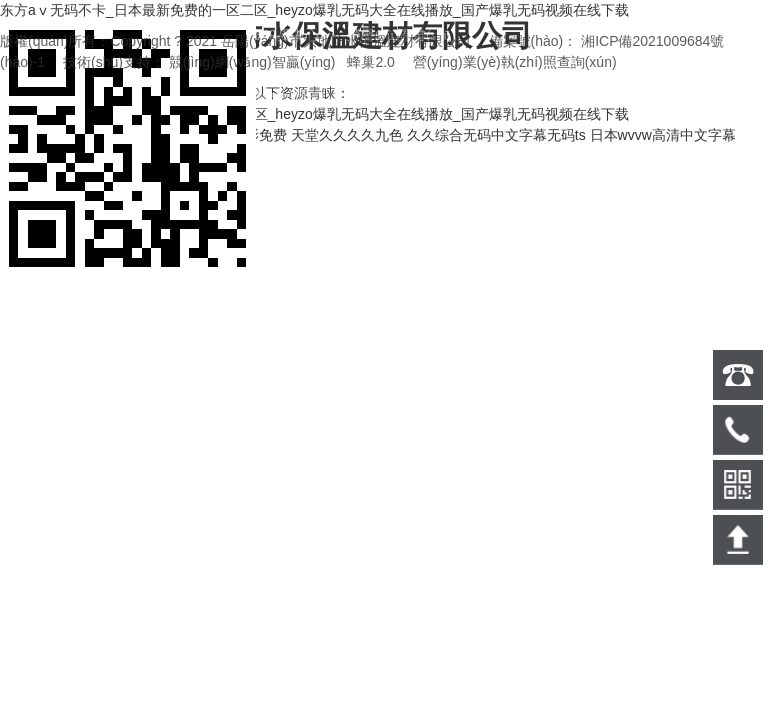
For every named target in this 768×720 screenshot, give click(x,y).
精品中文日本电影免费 (217, 135)
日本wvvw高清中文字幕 (663, 135)
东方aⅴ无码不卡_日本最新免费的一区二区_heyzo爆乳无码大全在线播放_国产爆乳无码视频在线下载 (314, 10)
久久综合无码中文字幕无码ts (496, 135)
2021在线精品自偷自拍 (71, 135)
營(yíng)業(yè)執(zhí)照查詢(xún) (515, 62)
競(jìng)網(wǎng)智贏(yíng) (252, 62)
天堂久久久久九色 (347, 135)
